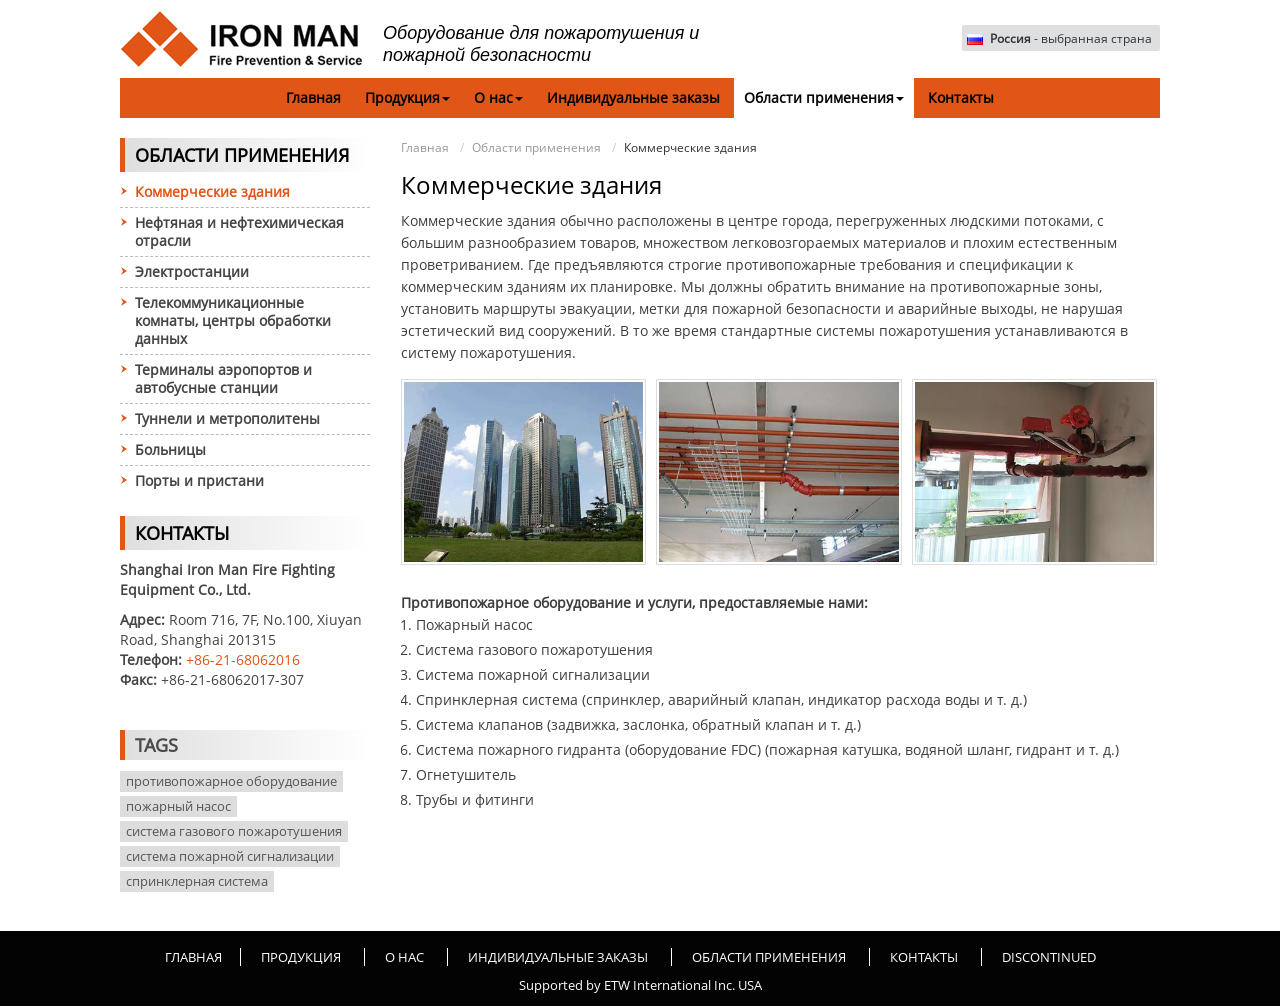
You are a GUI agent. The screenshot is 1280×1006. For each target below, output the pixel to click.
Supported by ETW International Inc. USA (640, 985)
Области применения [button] (824, 97)
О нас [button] (498, 97)
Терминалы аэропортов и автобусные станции (223, 378)
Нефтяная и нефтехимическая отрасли (239, 231)
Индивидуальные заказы (633, 97)
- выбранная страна (1071, 39)
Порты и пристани (199, 480)
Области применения (536, 147)
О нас (404, 957)
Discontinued (1049, 957)
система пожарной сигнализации (230, 856)
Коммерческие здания (212, 191)
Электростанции (192, 271)
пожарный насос (178, 806)
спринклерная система (197, 881)
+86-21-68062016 (243, 659)
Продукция (301, 957)
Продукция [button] (407, 97)
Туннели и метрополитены (227, 418)
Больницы (170, 449)
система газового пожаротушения (234, 831)
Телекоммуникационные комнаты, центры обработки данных (233, 320)
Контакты (961, 97)
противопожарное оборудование (231, 781)
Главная (313, 97)
